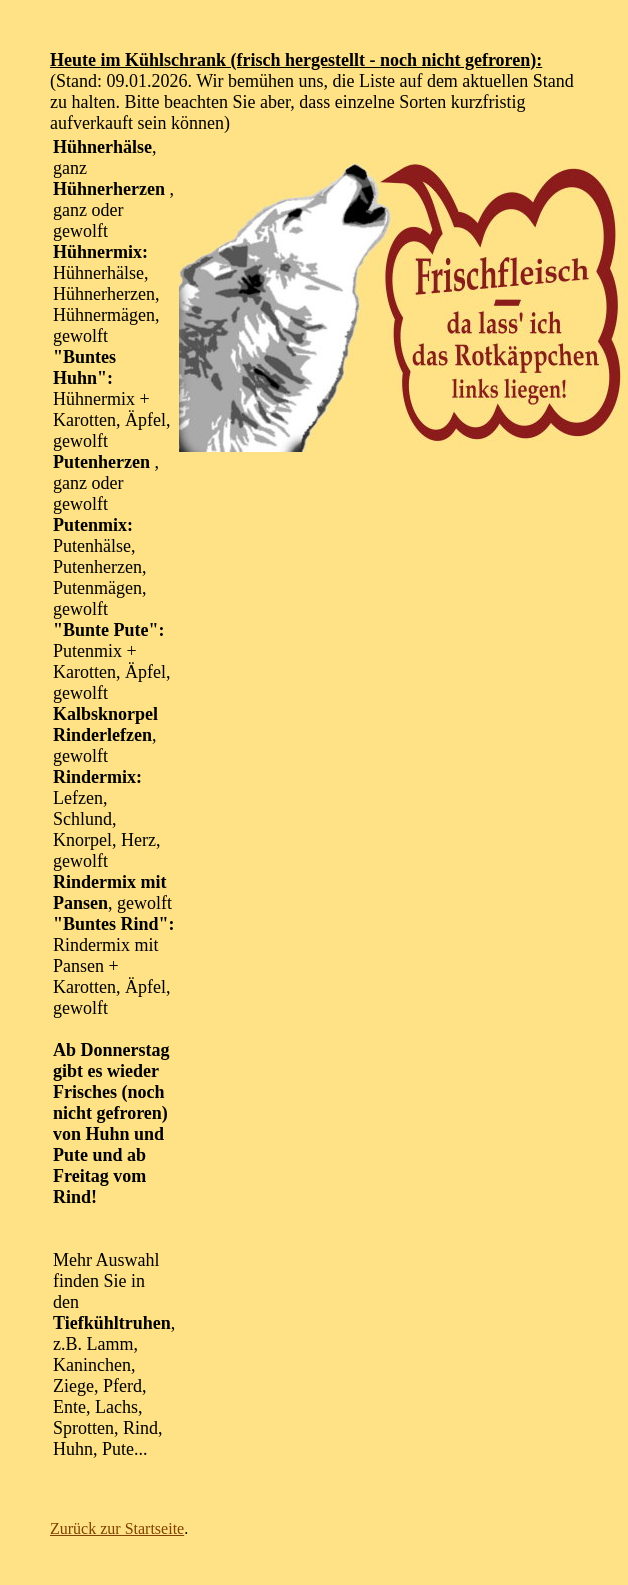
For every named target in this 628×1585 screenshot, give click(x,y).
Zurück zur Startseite (117, 1528)
